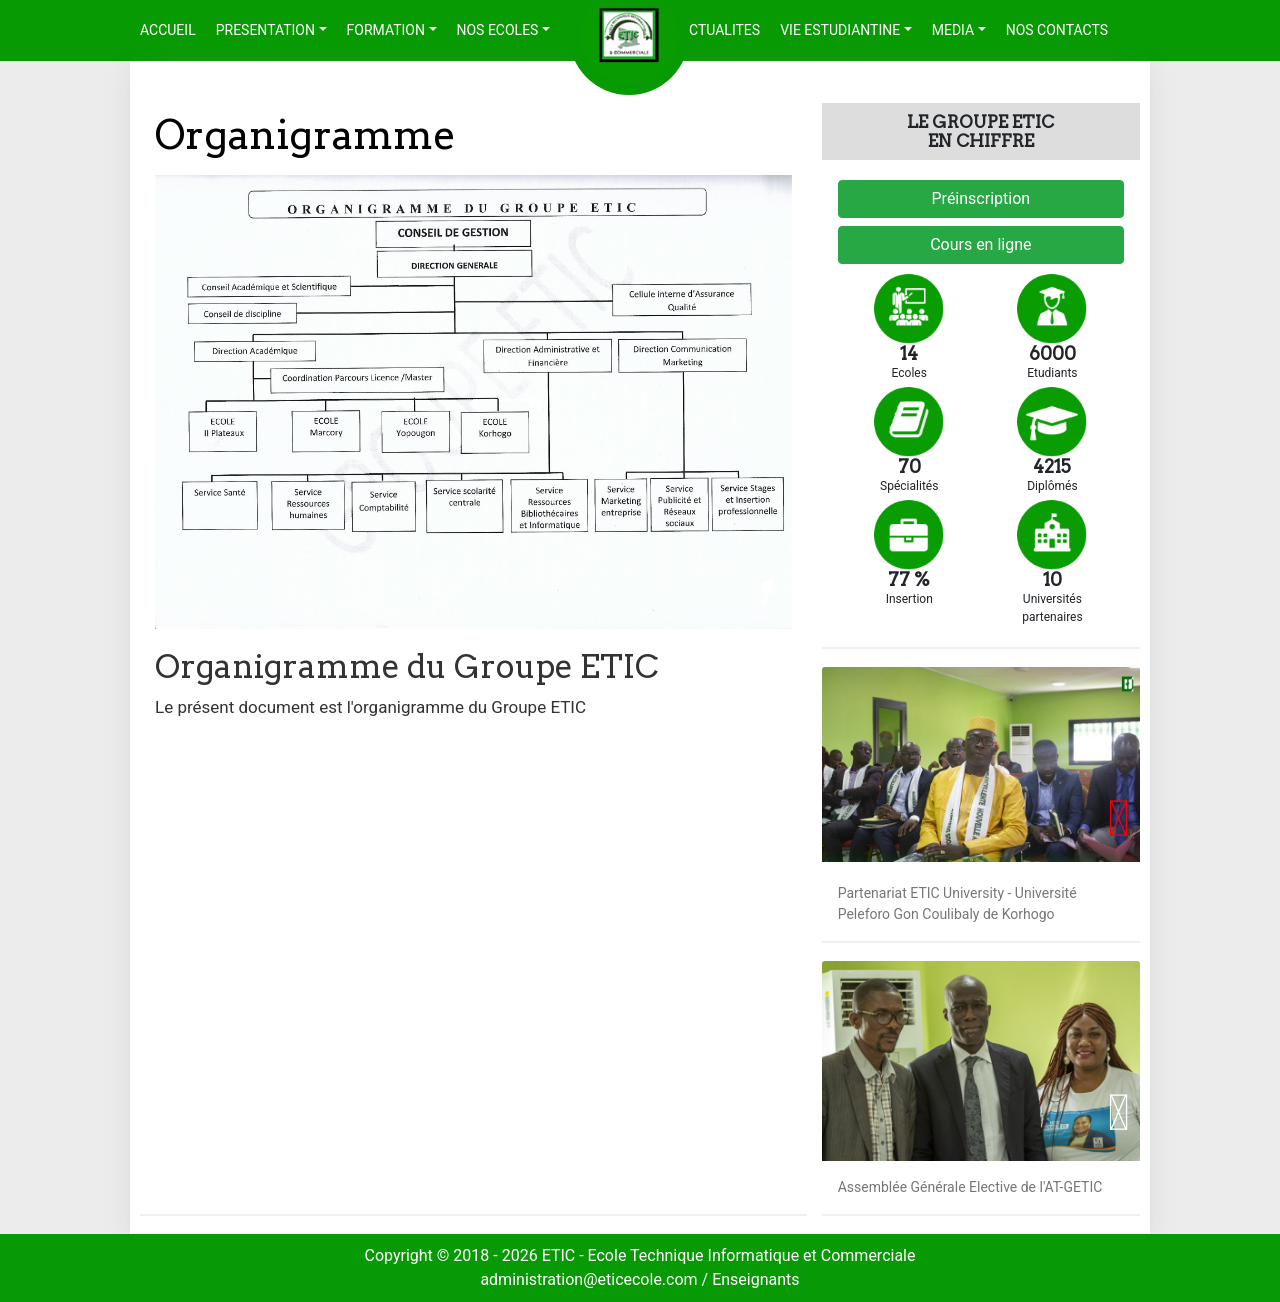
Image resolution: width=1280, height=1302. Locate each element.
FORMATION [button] (386, 30)
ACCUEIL (173, 28)
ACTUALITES (720, 30)
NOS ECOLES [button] (498, 30)
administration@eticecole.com (590, 1279)
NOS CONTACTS (1057, 30)
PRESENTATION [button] (265, 30)
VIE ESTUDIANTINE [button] (840, 30)
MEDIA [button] (953, 30)
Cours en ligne (980, 244)
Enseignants (755, 1279)
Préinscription (981, 198)
